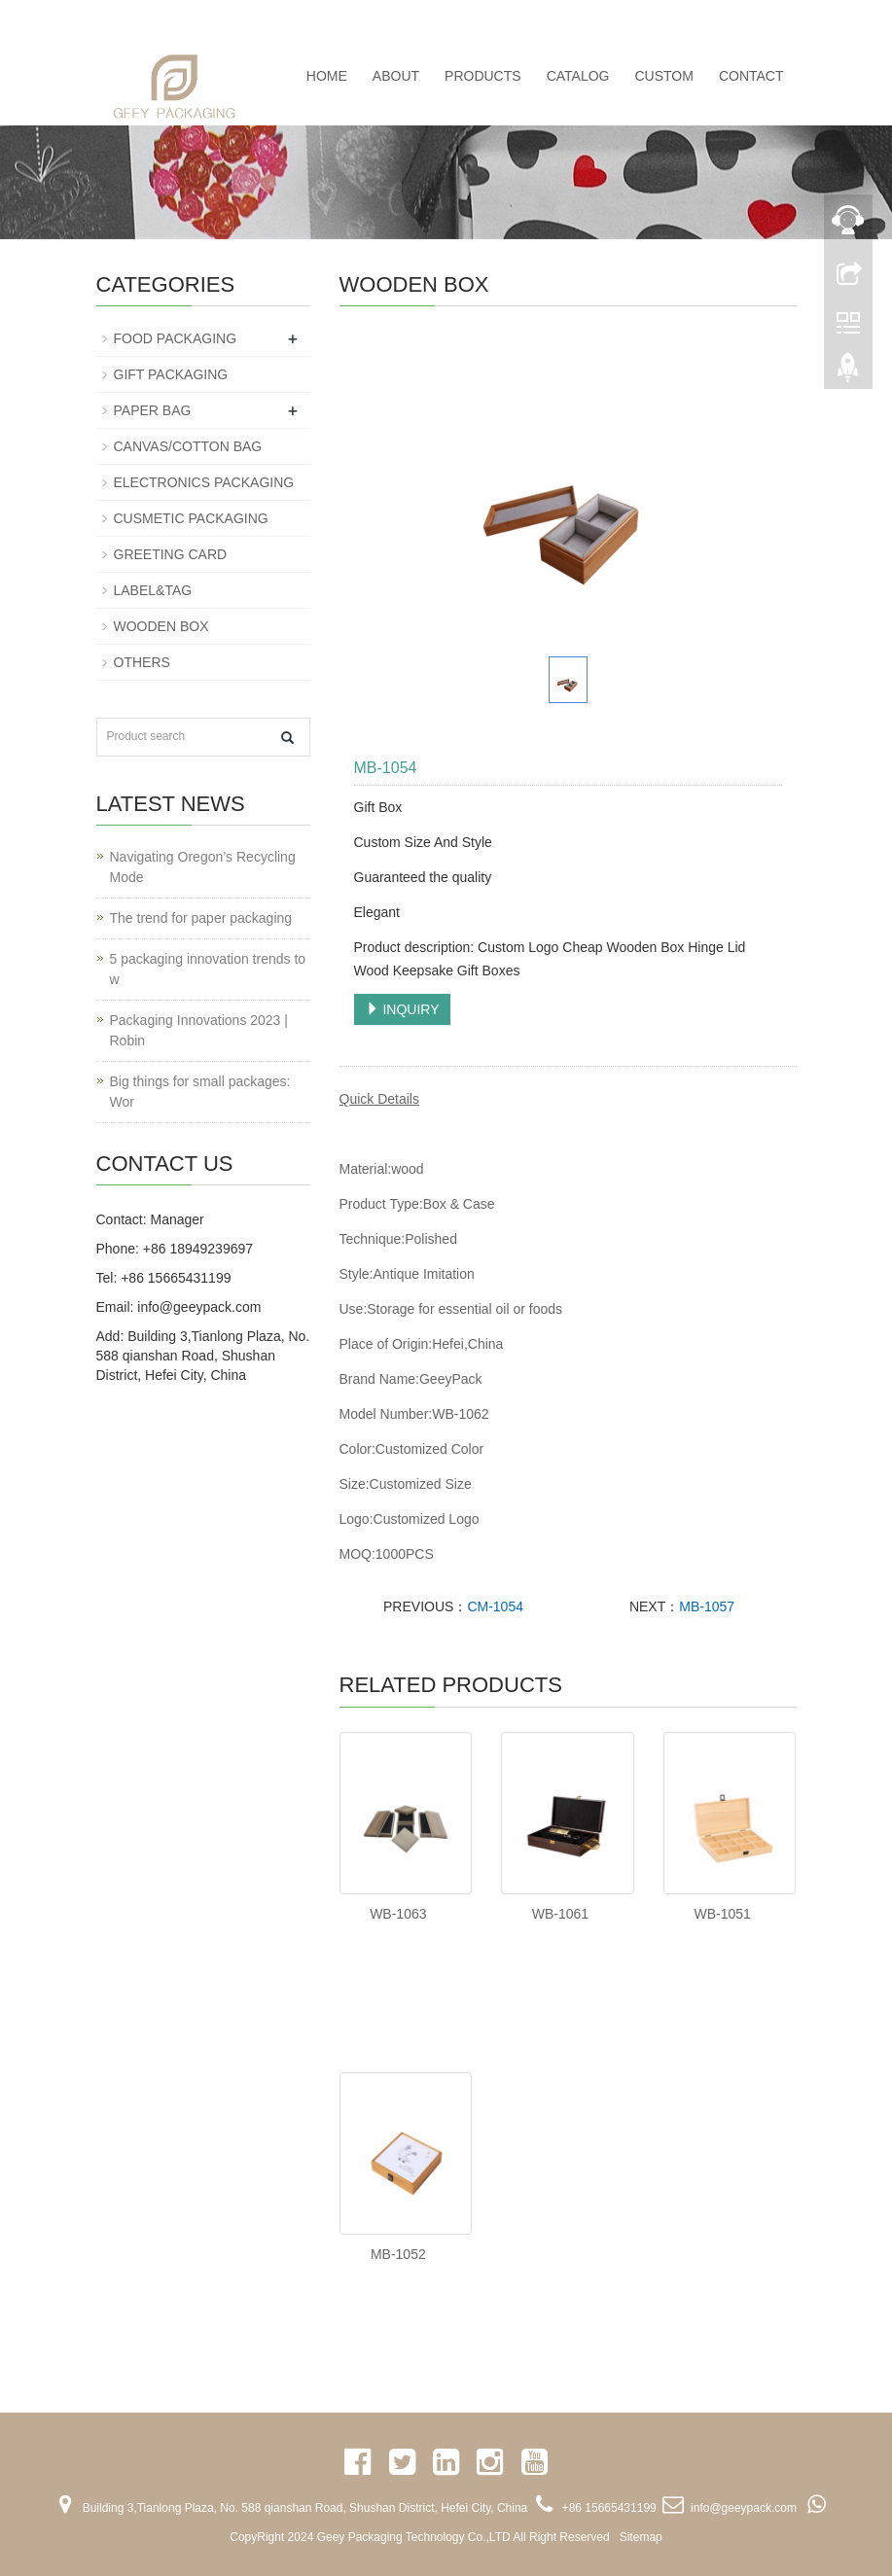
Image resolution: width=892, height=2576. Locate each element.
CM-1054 (495, 1606)
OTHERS (142, 662)
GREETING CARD (171, 554)
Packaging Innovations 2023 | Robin (199, 1030)
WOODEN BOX (161, 626)
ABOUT (396, 76)
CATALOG (578, 76)
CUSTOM (663, 76)
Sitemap (641, 2537)
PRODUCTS (483, 76)
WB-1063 (398, 1914)
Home (326, 76)
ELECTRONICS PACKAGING (204, 482)
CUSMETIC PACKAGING (191, 518)
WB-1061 (560, 1914)
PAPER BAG (153, 410)
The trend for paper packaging (201, 918)
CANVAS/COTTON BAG (188, 446)
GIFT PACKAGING (171, 374)
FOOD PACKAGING (175, 338)
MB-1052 (398, 2254)
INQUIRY (403, 1009)
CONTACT (751, 76)
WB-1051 (722, 1914)
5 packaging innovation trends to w (208, 969)
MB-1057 (706, 1606)
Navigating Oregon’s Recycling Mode (203, 867)
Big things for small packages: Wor (200, 1092)
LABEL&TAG (153, 590)
